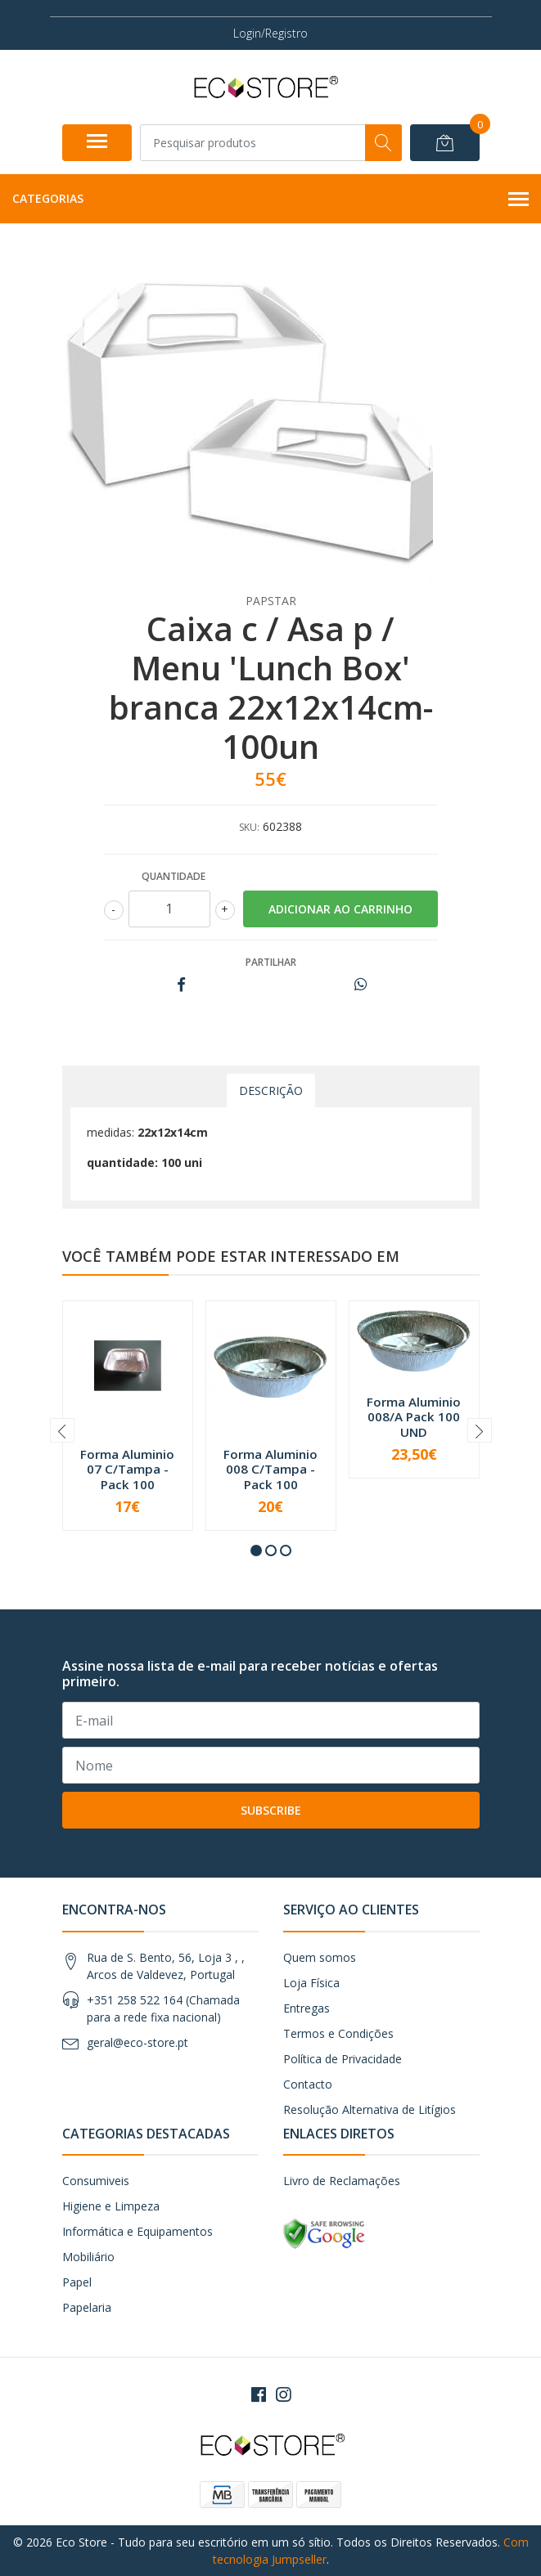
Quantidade (173, 876)
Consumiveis (95, 2180)
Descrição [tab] (271, 1090)
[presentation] (62, 1430)
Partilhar (271, 962)
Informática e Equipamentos (137, 2231)
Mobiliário (88, 2256)
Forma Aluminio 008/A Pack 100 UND (414, 1416)
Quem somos (319, 1957)
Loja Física (311, 1982)
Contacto (307, 2084)
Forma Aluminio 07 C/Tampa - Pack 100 (127, 1469)
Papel (77, 2282)
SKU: (249, 827)
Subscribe (271, 1810)
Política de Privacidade (342, 2059)
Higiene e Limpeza (111, 2206)
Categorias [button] (270, 200)
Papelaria (86, 2307)
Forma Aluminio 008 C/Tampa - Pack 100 (270, 1469)
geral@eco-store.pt (137, 2042)
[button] (256, 1550)
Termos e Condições (338, 2033)
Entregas (306, 2008)
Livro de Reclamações (341, 2180)
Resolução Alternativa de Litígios (369, 2109)
